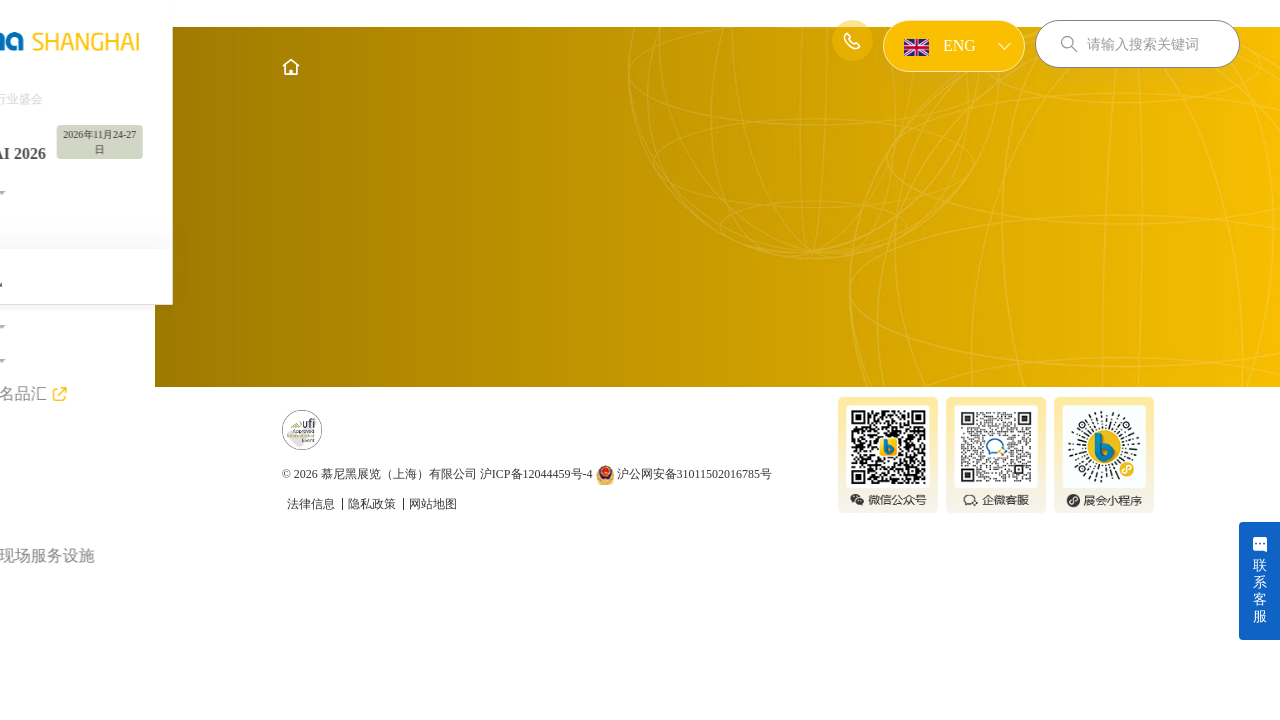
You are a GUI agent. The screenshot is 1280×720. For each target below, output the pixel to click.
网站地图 (495, 641)
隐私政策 (435, 641)
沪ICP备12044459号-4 (598, 611)
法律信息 (374, 641)
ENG (937, 47)
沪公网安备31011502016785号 (746, 611)
